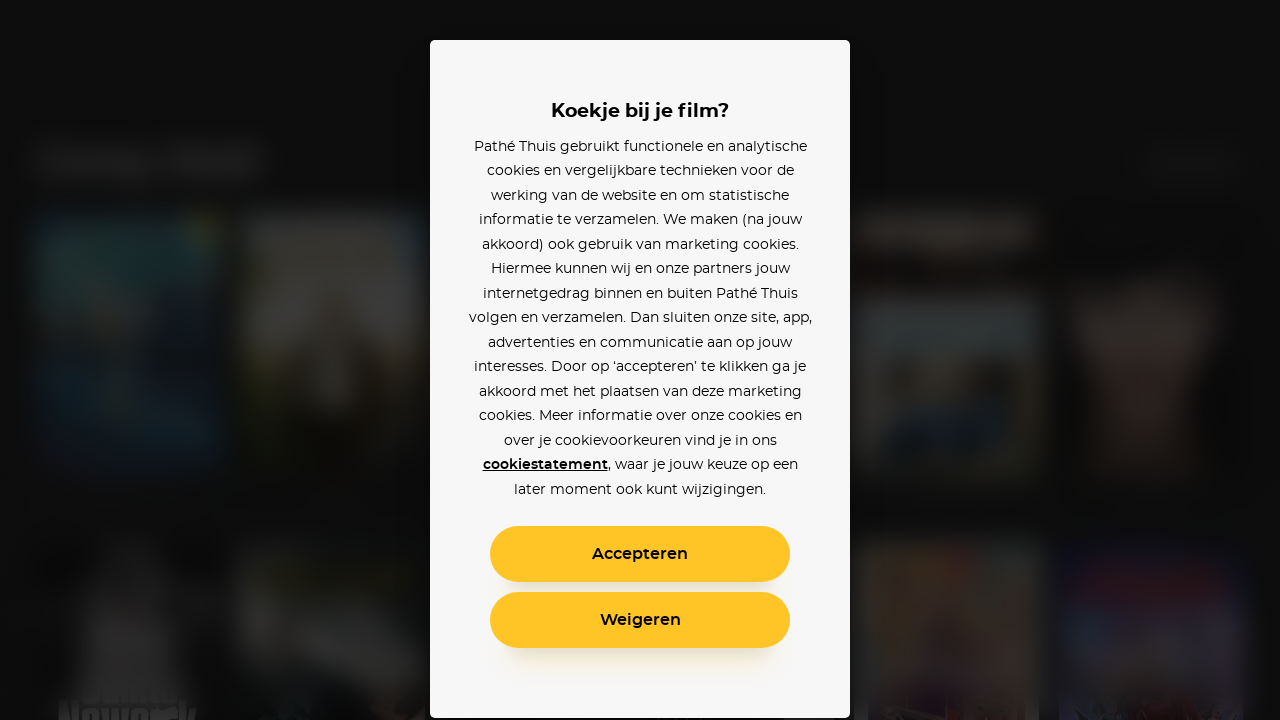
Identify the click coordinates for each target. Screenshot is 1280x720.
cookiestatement (545, 465)
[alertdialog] (640, 360)
